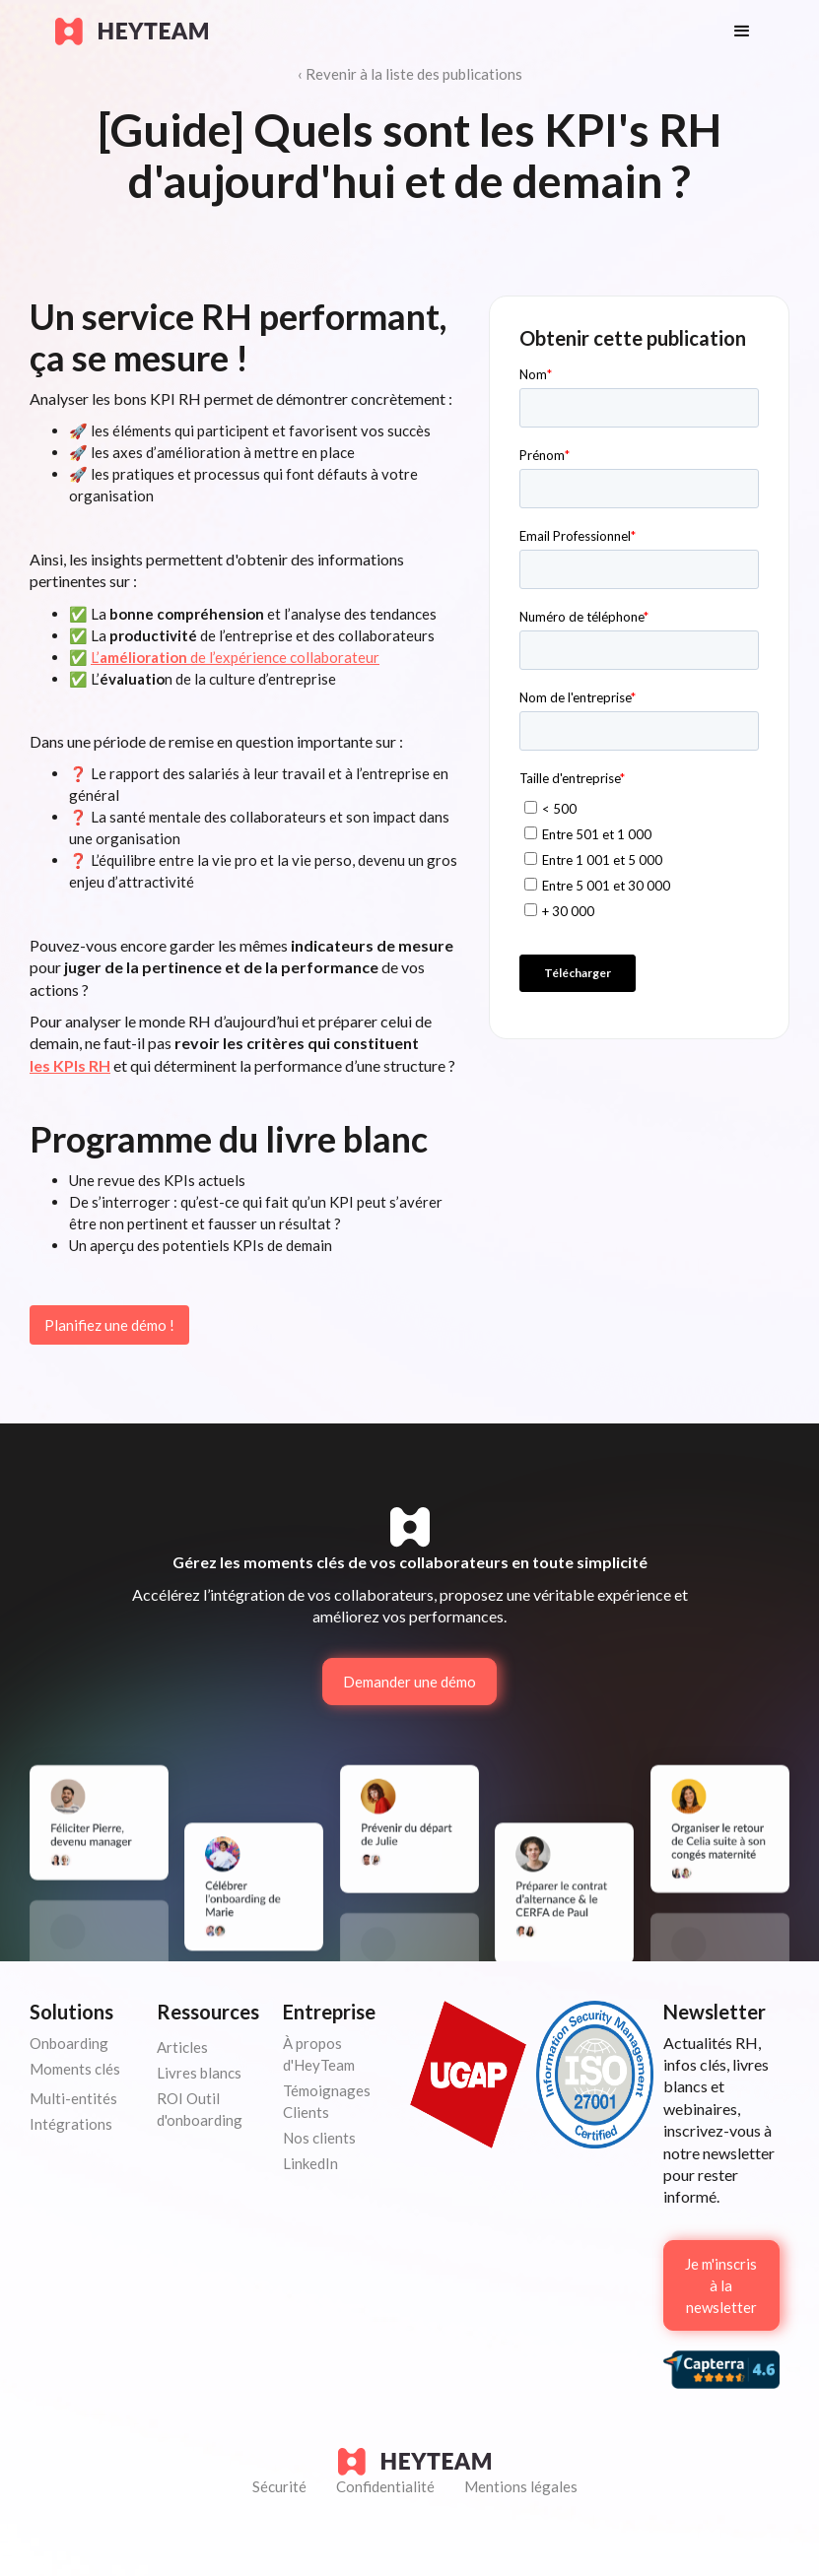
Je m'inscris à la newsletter (721, 2285)
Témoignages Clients (327, 2101)
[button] (742, 31)
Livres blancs (199, 2072)
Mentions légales (521, 2486)
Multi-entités (73, 2098)
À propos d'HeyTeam (319, 2054)
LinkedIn (310, 2163)
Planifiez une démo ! (109, 1325)
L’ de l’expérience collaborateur (235, 657)
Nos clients (319, 2138)
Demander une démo (409, 1681)
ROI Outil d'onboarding (199, 2109)
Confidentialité (385, 2486)
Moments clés (75, 2069)
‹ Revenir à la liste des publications (410, 74)
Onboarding (69, 2043)
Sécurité (279, 2486)
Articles (182, 2047)
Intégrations (71, 2124)
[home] (375, 31)
